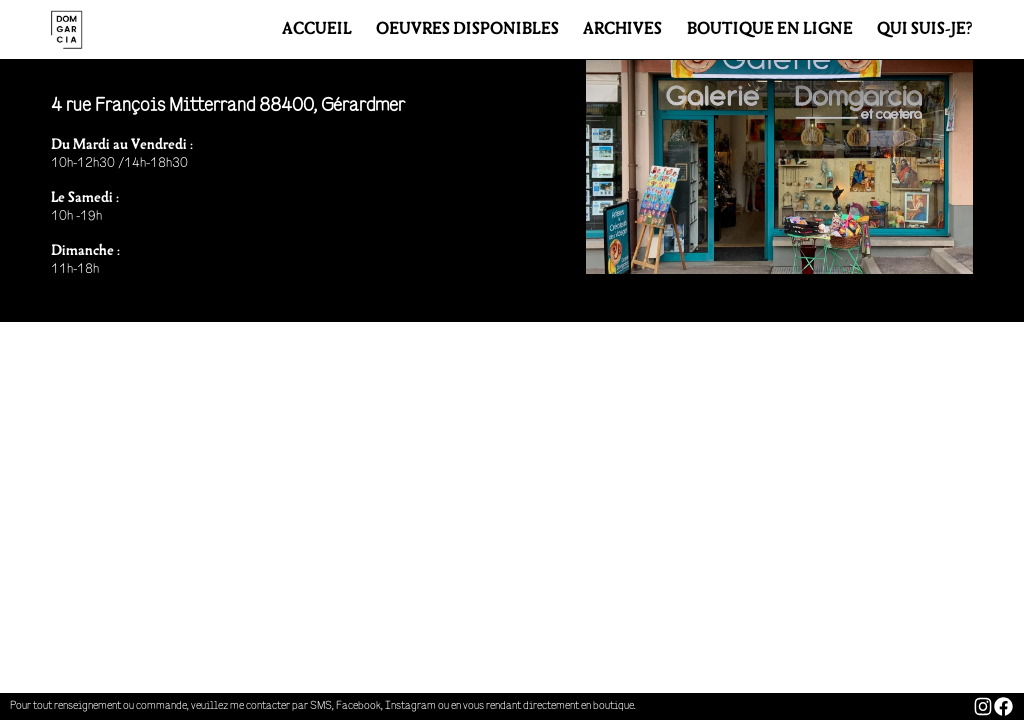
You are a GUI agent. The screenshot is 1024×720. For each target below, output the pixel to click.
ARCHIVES (622, 30)
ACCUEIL (317, 30)
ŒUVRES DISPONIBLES (467, 30)
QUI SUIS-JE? (925, 30)
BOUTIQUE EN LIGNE (770, 30)
